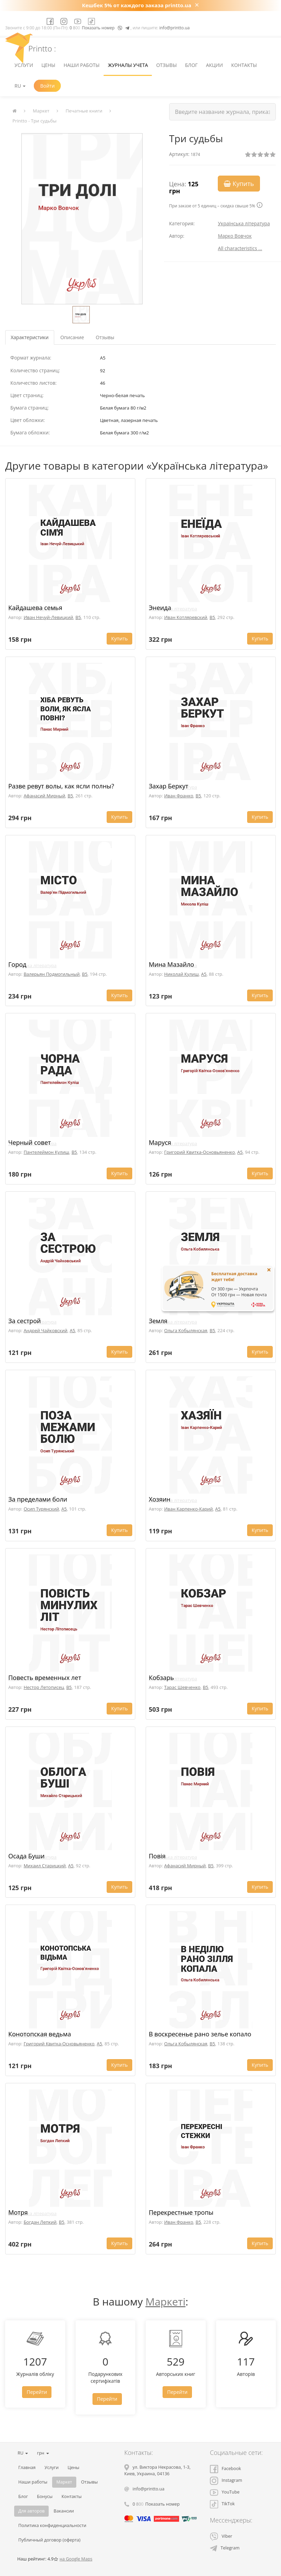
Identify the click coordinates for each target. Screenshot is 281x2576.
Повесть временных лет (44, 1677)
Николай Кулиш (181, 974)
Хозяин (160, 1499)
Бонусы (44, 2496)
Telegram (225, 2548)
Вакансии (64, 2511)
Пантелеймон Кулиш (46, 1152)
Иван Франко (178, 796)
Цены (48, 65)
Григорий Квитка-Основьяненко (199, 1152)
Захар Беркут (168, 786)
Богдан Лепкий (39, 2222)
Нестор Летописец (43, 1687)
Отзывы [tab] (105, 337)
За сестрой (24, 1321)
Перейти (37, 2392)
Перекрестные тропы (181, 2212)
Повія (157, 1856)
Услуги (23, 65)
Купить (239, 183)
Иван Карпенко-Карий (188, 1509)
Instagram (226, 2480)
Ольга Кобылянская (185, 1330)
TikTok (222, 2504)
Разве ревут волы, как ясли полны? (61, 786)
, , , (157, 2470)
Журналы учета (128, 65)
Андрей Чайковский (45, 1330)
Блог (191, 65)
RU (20, 85)
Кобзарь (161, 1677)
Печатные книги (84, 111)
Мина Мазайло (171, 964)
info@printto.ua (174, 28)
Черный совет (29, 1142)
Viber (221, 2536)
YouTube (225, 2492)
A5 (204, 974)
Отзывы (166, 65)
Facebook (225, 2468)
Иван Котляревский (185, 617)
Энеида (160, 607)
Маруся (160, 1142)
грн (43, 2453)
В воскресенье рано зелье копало (200, 2034)
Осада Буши (26, 1856)
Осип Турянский (41, 1509)
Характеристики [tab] (30, 337)
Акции (214, 65)
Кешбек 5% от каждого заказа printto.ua (136, 5)
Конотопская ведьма (39, 2034)
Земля (158, 1321)
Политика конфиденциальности (52, 2525)
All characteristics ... (240, 248)
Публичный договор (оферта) (49, 2540)
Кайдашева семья (35, 607)
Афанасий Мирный (44, 796)
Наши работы (81, 65)
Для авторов (31, 2511)
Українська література (244, 223)
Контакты (244, 65)
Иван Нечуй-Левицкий (48, 617)
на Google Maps (75, 2559)
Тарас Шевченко (182, 1687)
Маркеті (165, 2301)
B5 (78, 617)
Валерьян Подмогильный (51, 974)
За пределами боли (37, 1499)
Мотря (18, 2212)
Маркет (41, 111)
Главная (27, 2467)
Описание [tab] (72, 337)
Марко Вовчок (235, 236)
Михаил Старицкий (44, 1865)
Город (17, 964)
